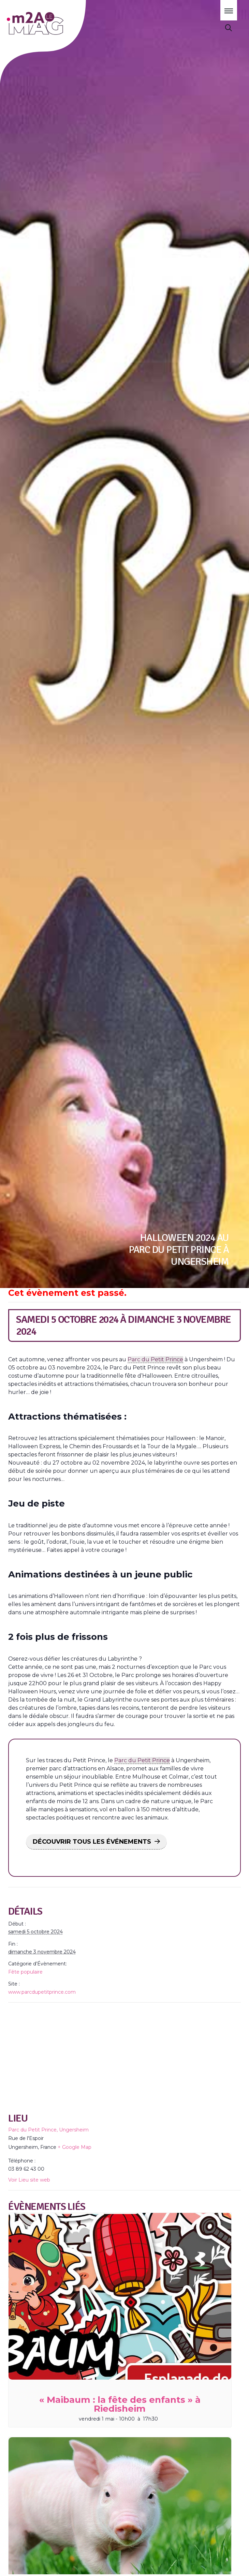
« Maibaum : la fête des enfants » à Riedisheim (120, 2404)
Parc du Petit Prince (155, 1359)
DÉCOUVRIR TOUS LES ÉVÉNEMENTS (92, 1841)
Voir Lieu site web (29, 2180)
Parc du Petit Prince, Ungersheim (48, 2130)
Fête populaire (25, 1972)
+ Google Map (74, 2147)
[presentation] (120, 2296)
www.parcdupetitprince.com (42, 1992)
